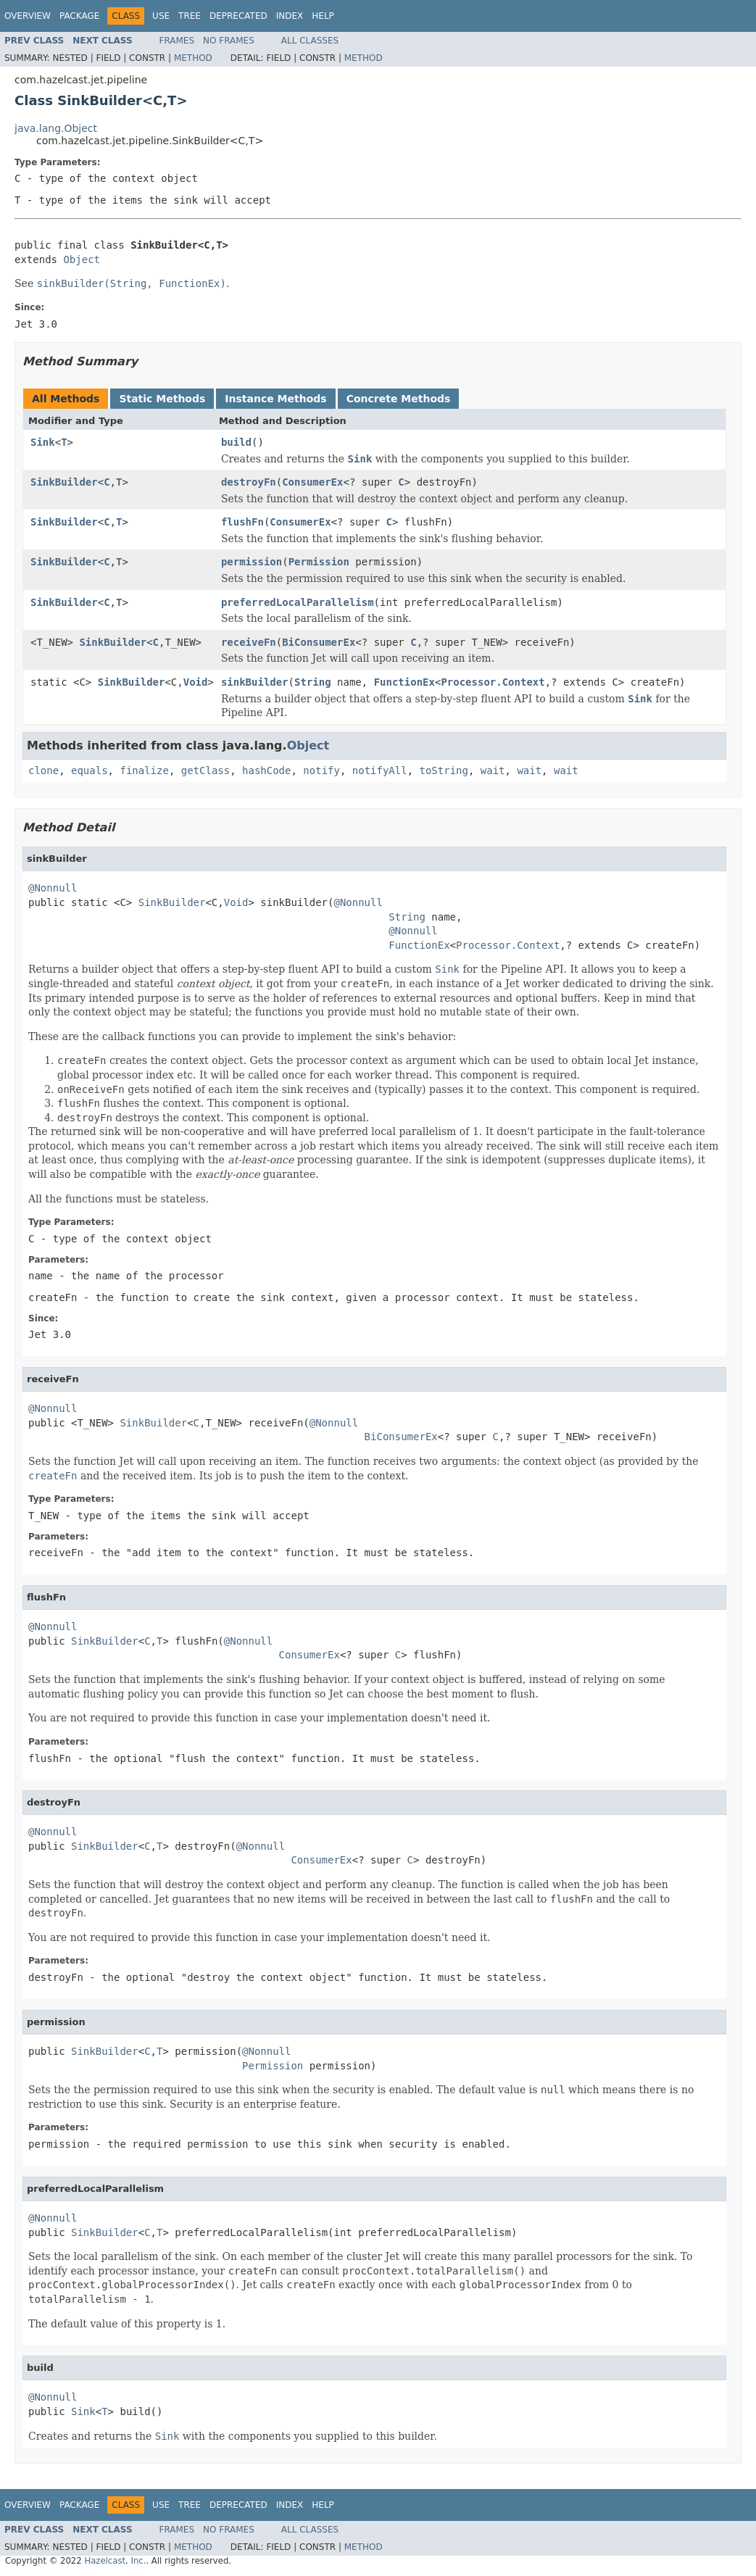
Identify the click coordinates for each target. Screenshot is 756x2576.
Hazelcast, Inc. (115, 2561)
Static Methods (162, 398)
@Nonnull (52, 888)
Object (81, 259)
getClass (205, 770)
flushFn (242, 522)
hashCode (266, 770)
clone (43, 770)
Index (290, 16)
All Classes (309, 41)
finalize (144, 770)
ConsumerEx (312, 482)
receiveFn (248, 642)
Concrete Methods (398, 398)
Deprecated (238, 16)
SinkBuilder (64, 482)
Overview (27, 16)
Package (79, 16)
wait (493, 770)
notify (321, 770)
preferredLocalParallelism (297, 602)
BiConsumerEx (318, 642)
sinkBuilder (254, 682)
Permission (318, 562)
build (236, 442)
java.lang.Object (55, 128)
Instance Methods (275, 398)
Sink (42, 442)
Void (195, 682)
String (312, 682)
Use (161, 16)
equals (89, 770)
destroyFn (248, 482)
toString (444, 770)
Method (193, 58)
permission (251, 562)
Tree (189, 16)
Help (323, 16)
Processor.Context (492, 682)
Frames (177, 41)
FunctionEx (404, 682)
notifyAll (379, 770)
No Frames (228, 41)
